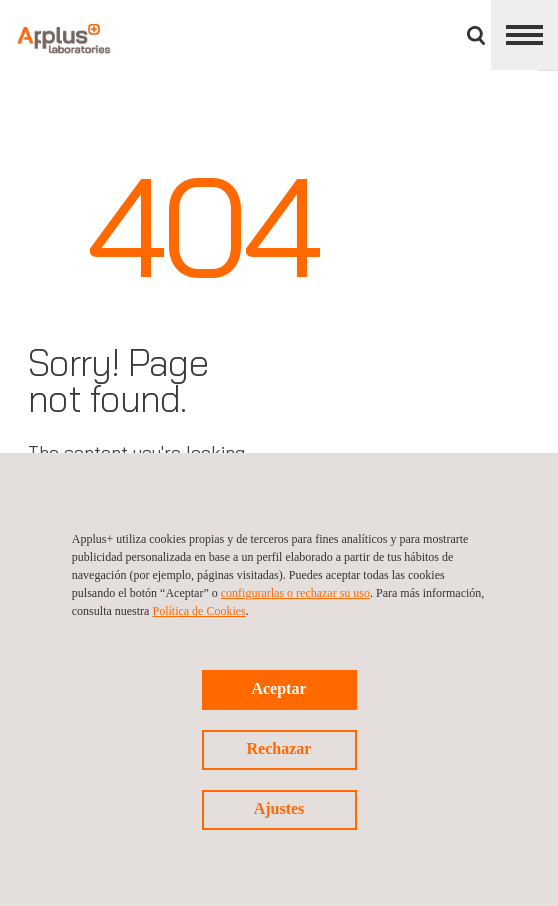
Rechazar (279, 748)
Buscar (476, 35)
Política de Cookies (198, 611)
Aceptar (278, 688)
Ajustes (279, 808)
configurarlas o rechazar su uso (295, 593)
